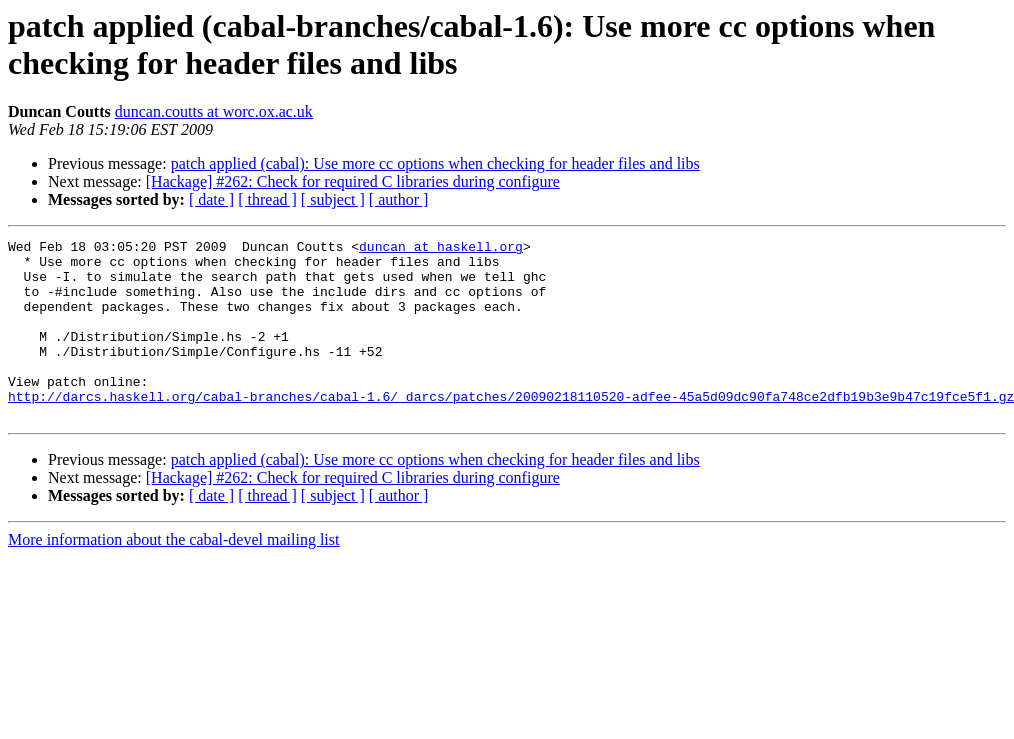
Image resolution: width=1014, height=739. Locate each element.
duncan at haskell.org (441, 249)
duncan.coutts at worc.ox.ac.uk (214, 111)
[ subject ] (333, 199)
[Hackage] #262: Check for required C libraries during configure (353, 181)
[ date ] (211, 199)
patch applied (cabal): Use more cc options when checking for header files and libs (435, 163)
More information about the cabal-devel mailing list (173, 575)
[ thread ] (267, 199)
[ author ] (399, 199)
